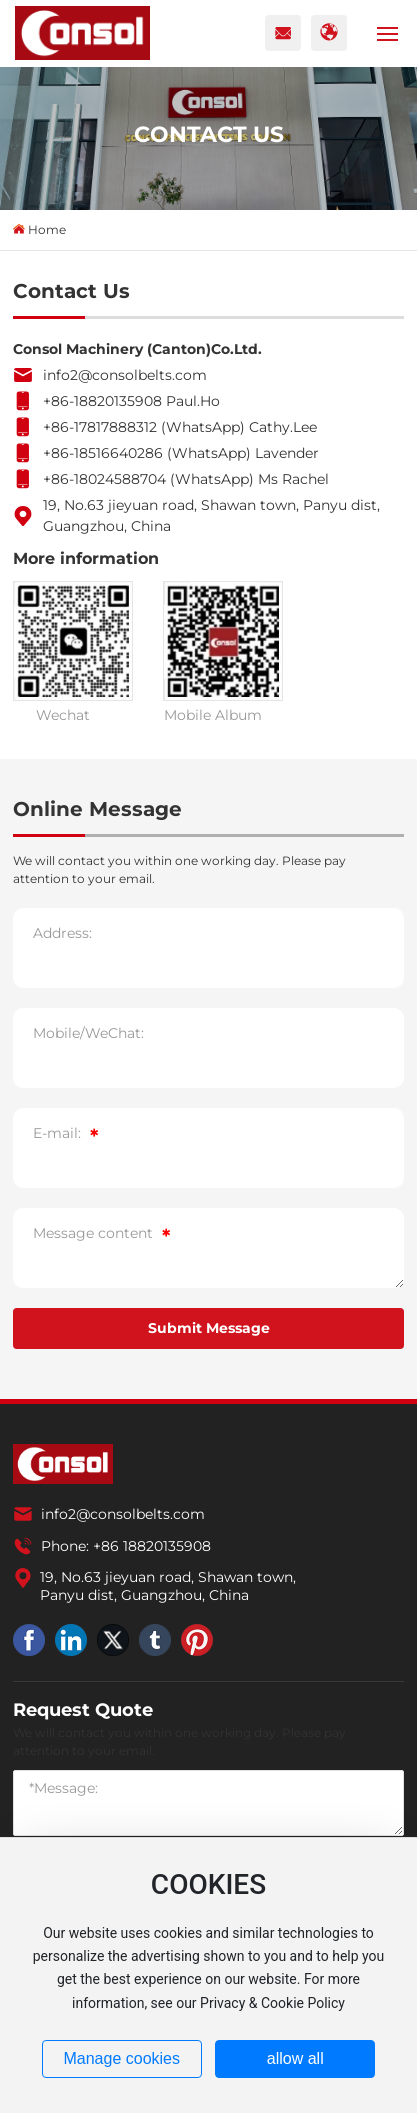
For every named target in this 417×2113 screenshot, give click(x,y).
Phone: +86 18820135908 (126, 1546)
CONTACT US (209, 134)
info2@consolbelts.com (125, 375)
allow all (295, 2058)
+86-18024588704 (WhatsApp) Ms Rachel (186, 479)
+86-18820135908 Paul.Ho (131, 401)
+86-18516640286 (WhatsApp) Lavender (181, 453)
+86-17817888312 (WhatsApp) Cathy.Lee (180, 427)
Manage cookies (121, 2058)
